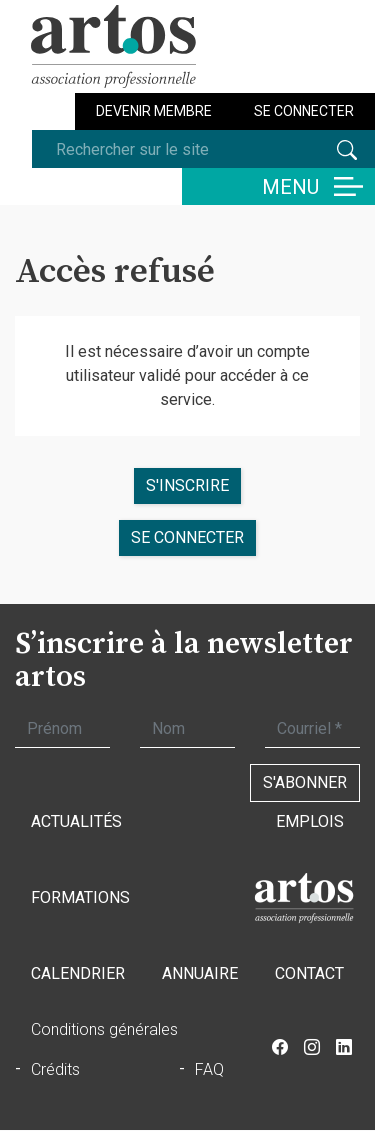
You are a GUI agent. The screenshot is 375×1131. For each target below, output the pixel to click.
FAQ (209, 1069)
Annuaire (200, 973)
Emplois (310, 821)
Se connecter (304, 111)
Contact (309, 973)
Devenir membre (154, 111)
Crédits (55, 1069)
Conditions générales (104, 1029)
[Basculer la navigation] (278, 186)
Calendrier (78, 973)
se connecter (187, 537)
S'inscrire (187, 485)
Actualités (76, 821)
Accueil (304, 898)
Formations (80, 897)
